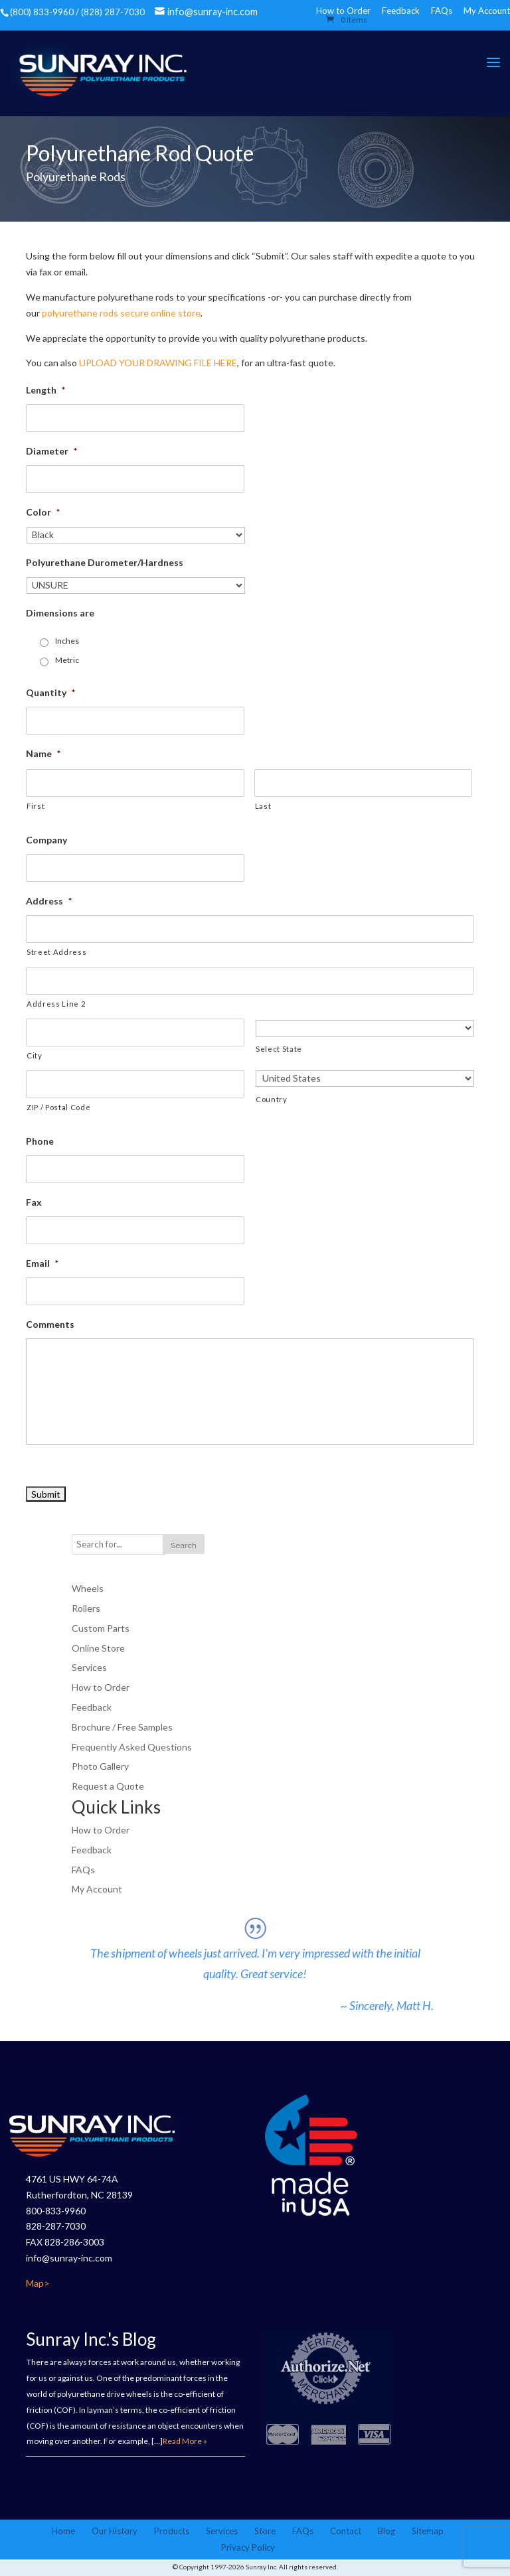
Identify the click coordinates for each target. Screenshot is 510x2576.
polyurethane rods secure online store (121, 313)
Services (89, 1668)
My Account (487, 10)
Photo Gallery (100, 1766)
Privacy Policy (248, 2548)
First (35, 806)
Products (171, 2532)
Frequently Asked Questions (132, 1747)
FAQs (441, 10)
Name (43, 753)
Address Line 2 (56, 1003)
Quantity (50, 692)
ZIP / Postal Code (58, 1107)
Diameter (51, 451)
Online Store (98, 1648)
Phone (40, 1141)
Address (49, 900)
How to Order (100, 1687)
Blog (386, 2532)
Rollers (86, 1608)
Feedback (401, 10)
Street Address (56, 952)
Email (42, 1263)
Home (63, 2532)
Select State (279, 1048)
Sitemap (428, 2532)
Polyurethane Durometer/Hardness (104, 563)
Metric (67, 661)
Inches (67, 641)
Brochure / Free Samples (122, 1727)
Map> (38, 2283)
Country (272, 1099)
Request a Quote (108, 1786)
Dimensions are (60, 613)
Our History (114, 2532)
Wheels (88, 1589)
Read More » (185, 2442)
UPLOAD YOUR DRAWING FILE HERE (158, 363)
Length (45, 390)
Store (265, 2532)
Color (43, 512)
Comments (50, 1324)
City (34, 1055)
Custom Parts (100, 1628)
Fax (34, 1202)
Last (263, 806)
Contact (345, 2532)
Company (46, 839)
